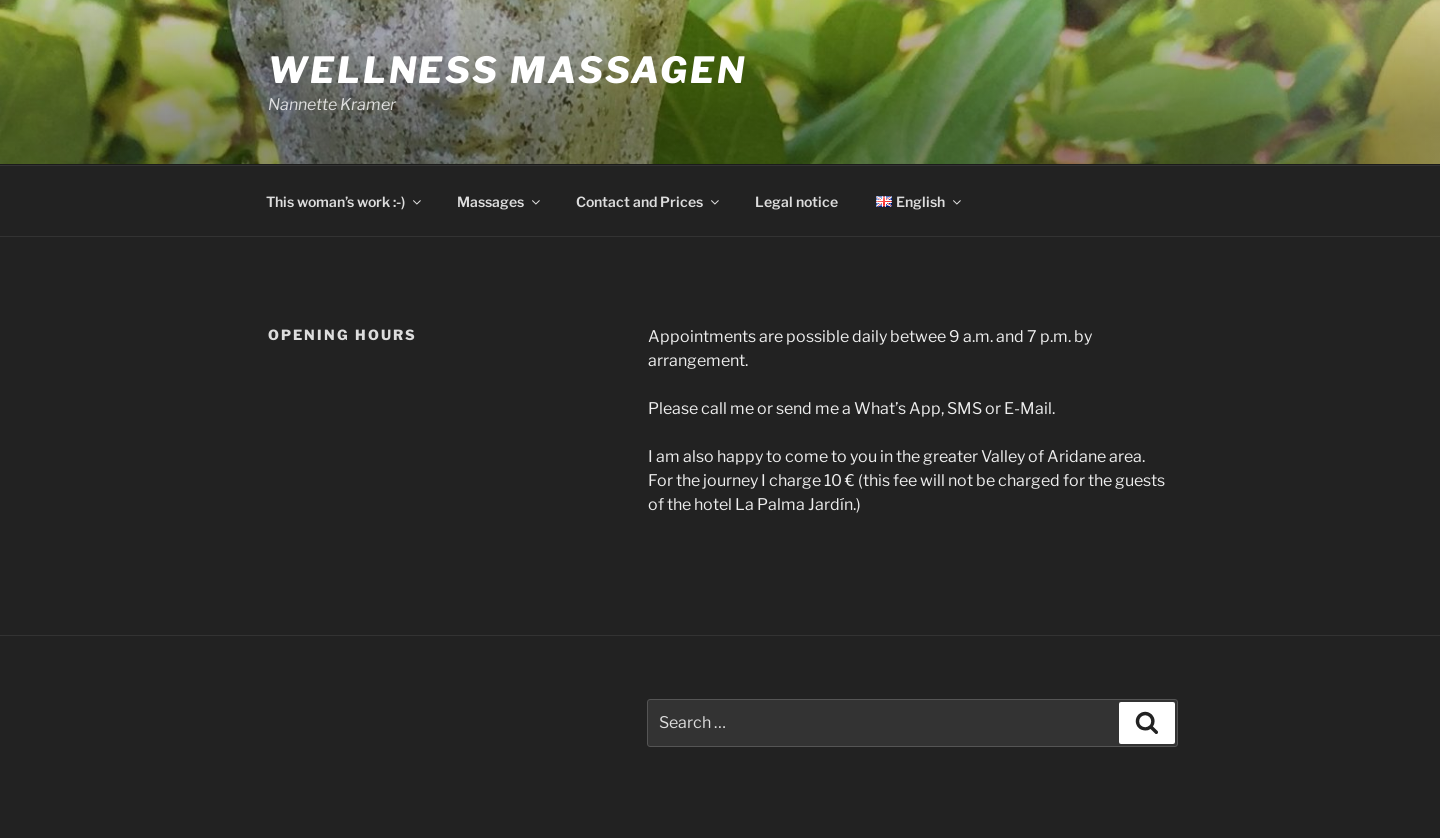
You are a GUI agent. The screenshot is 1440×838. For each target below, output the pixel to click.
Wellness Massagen (507, 70)
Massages (500, 201)
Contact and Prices (649, 201)
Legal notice (796, 201)
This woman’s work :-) (345, 201)
